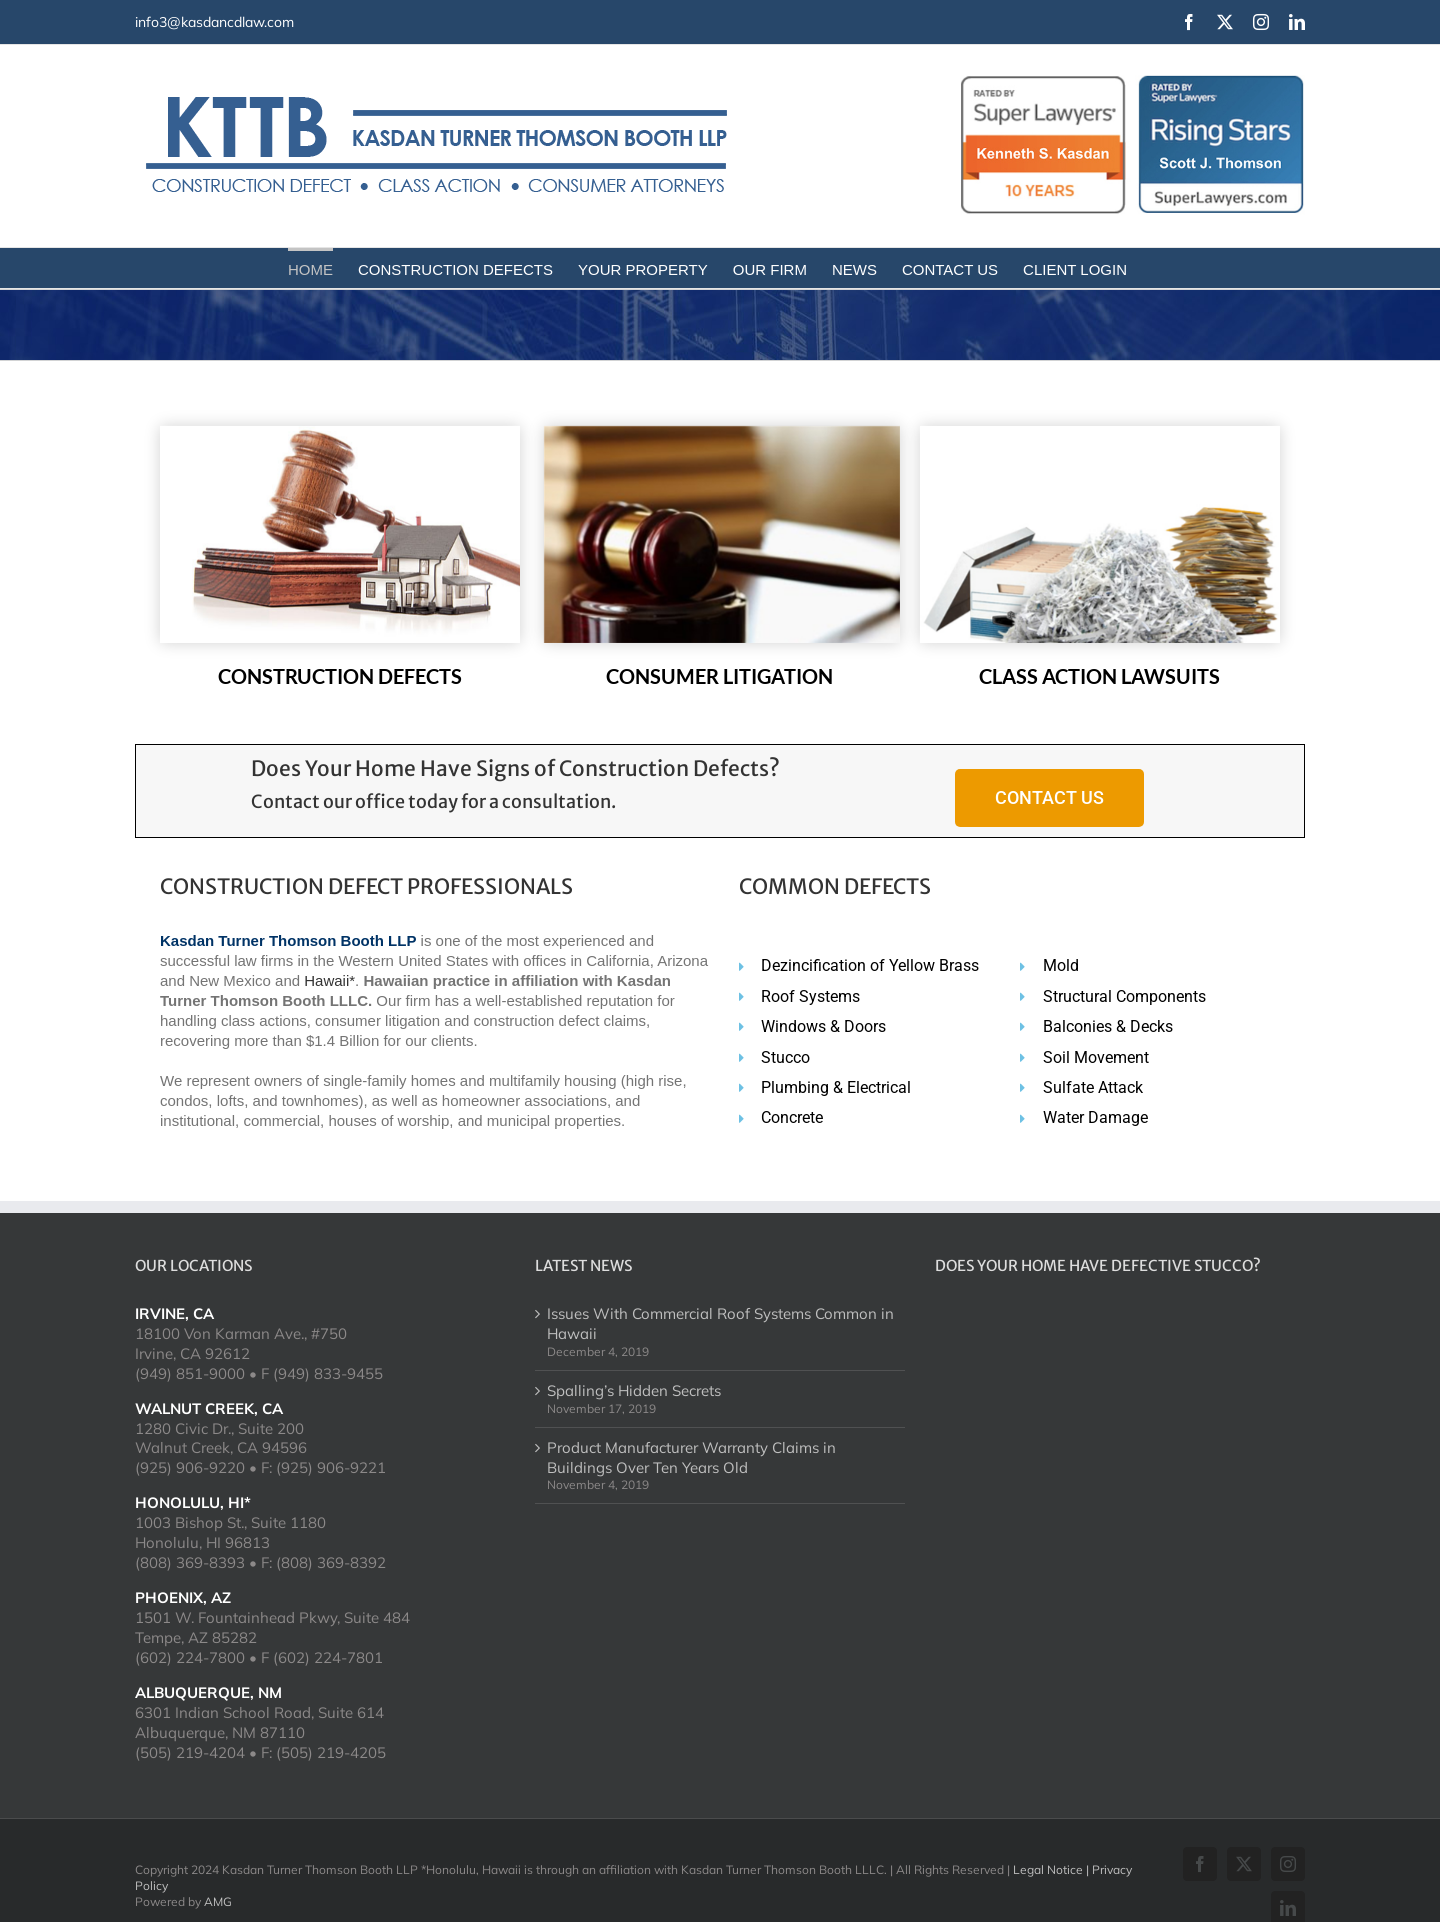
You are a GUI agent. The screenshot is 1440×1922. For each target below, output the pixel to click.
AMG (218, 1901)
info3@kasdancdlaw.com (214, 22)
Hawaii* (329, 980)
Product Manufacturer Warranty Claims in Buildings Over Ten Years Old (691, 1457)
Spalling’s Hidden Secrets (634, 1390)
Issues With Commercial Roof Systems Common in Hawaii (720, 1323)
